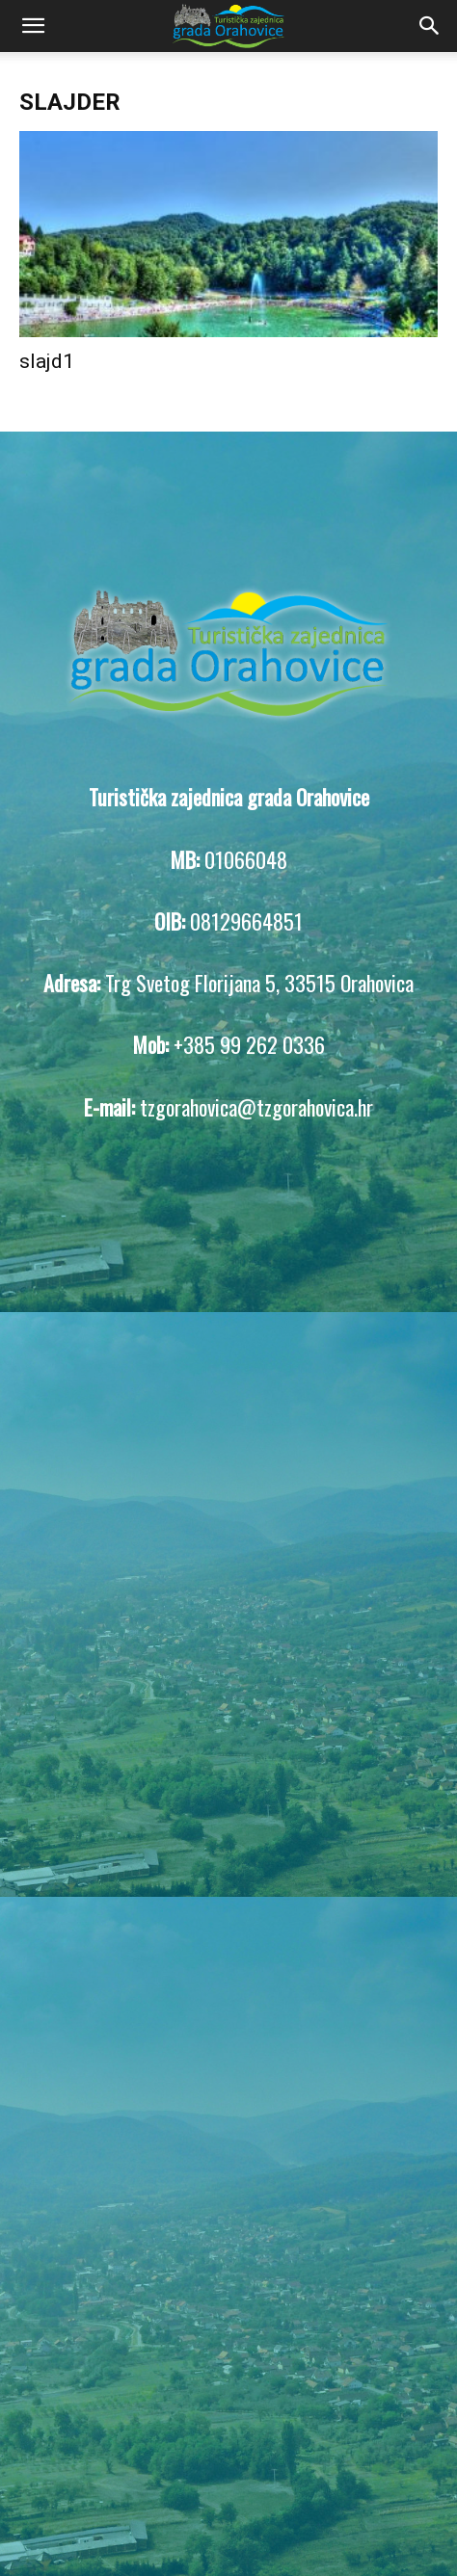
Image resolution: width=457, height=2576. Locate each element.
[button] (33, 26)
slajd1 (46, 361)
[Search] (430, 26)
